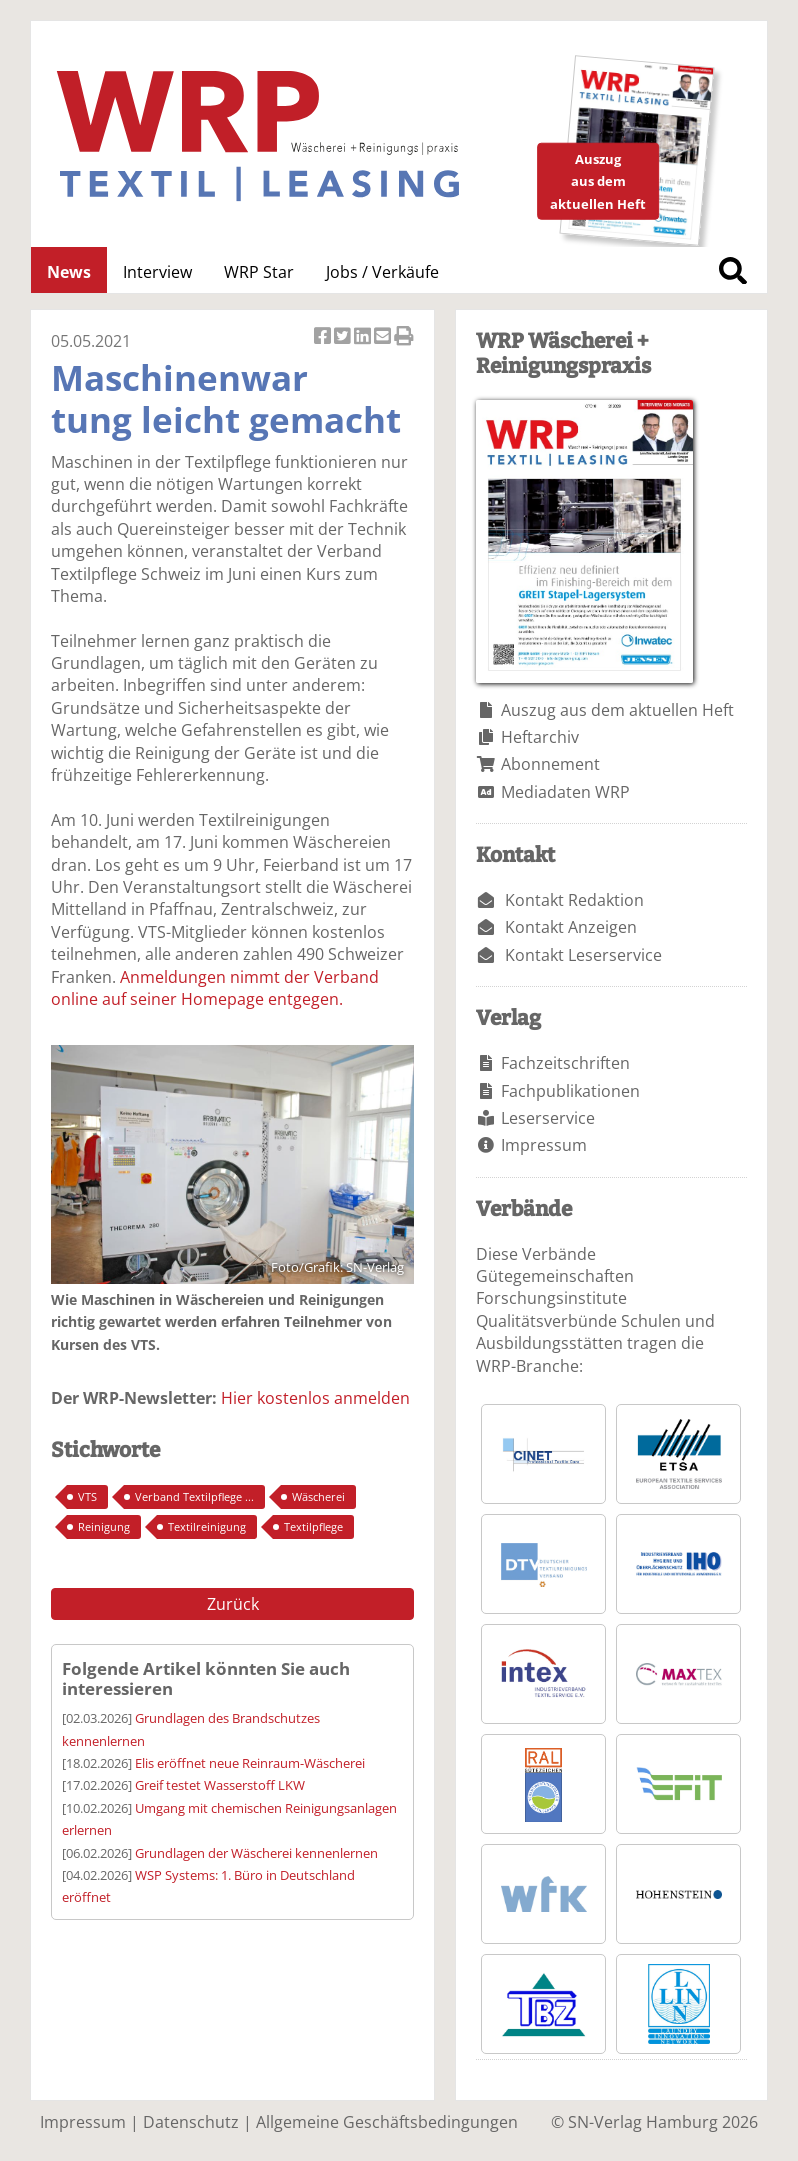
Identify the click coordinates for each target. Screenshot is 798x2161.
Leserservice (548, 1118)
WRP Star (259, 272)
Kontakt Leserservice (583, 955)
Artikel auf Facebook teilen (324, 337)
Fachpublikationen (570, 1091)
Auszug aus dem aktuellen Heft (617, 710)
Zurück (233, 1604)
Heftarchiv (540, 737)
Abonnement (550, 764)
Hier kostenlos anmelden (315, 1398)
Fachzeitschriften (565, 1063)
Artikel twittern (344, 337)
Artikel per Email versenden (384, 337)
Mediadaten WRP (565, 792)
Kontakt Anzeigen (571, 927)
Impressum (544, 1145)
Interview (157, 272)
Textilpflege (313, 1526)
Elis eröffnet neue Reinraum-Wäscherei (250, 1763)
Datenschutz (191, 2122)
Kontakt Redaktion (574, 900)
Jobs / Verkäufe (382, 272)
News (69, 272)
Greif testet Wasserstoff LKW (220, 1785)
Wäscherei (318, 1496)
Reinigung (104, 1526)
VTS (87, 1496)
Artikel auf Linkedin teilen (364, 337)
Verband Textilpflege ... (194, 1496)
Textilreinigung (207, 1526)
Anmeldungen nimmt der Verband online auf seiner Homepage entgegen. (215, 988)
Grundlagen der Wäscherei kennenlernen (256, 1853)
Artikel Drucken (404, 337)
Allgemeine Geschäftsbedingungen (387, 2122)
